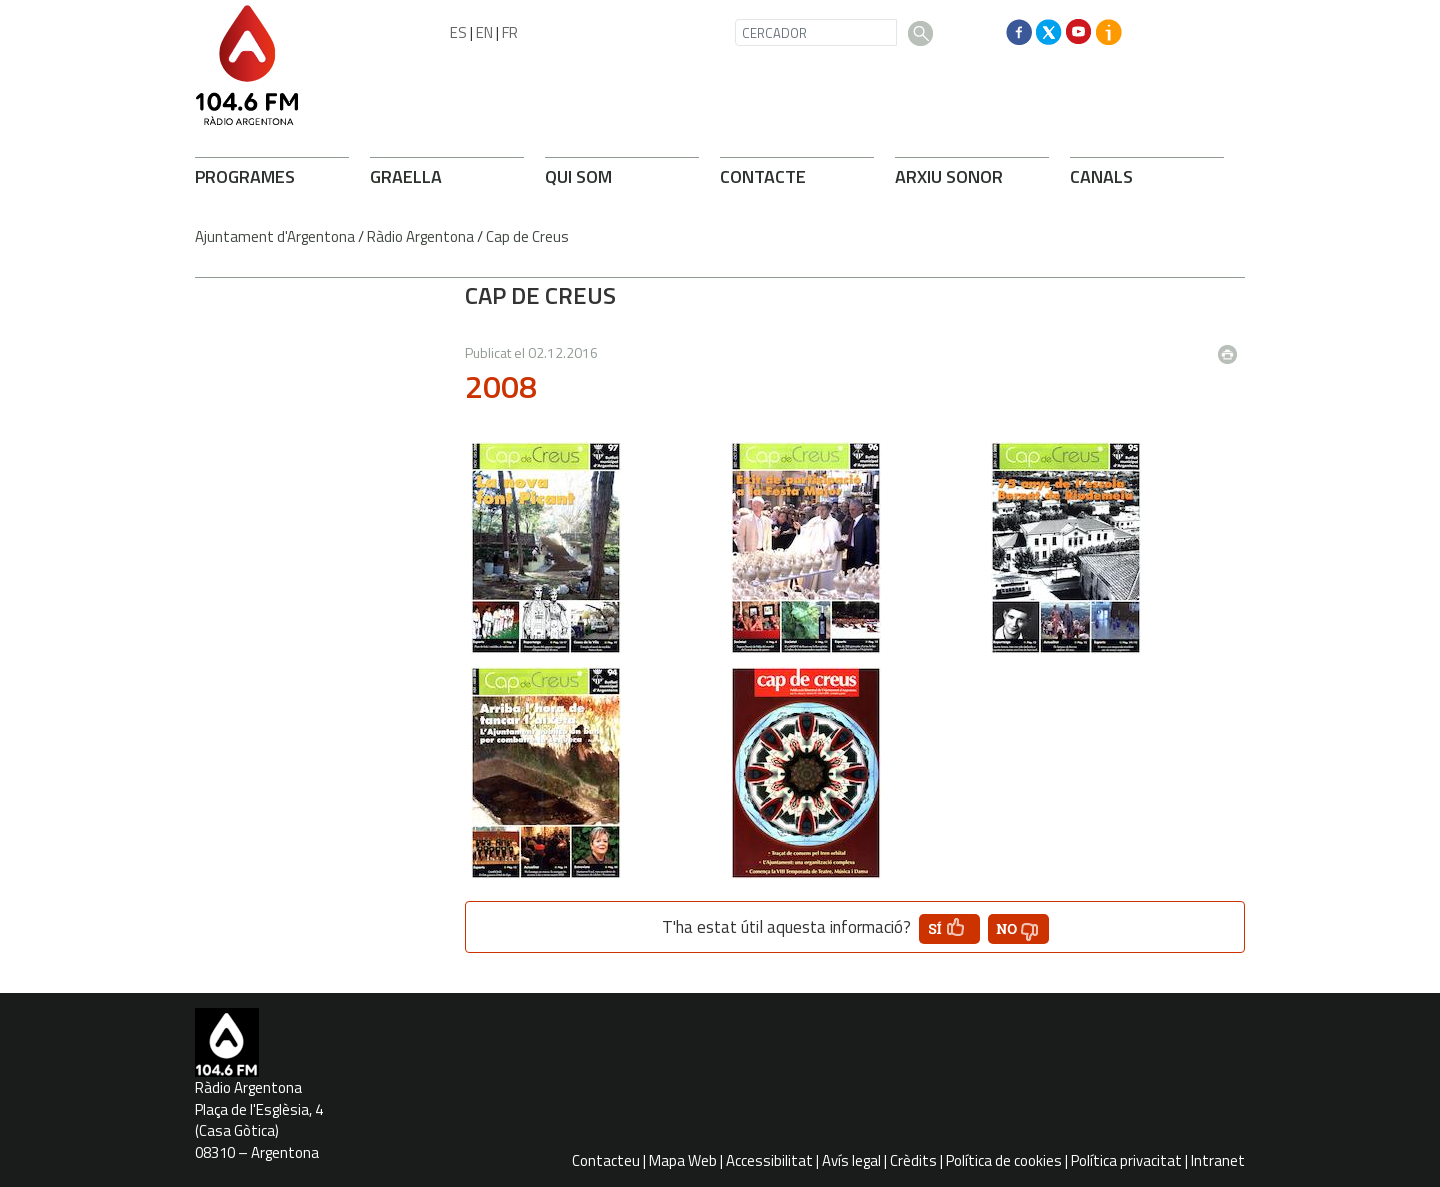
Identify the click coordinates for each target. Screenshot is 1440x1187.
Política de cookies (1004, 1160)
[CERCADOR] (816, 32)
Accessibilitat (769, 1160)
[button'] (949, 929)
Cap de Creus (527, 236)
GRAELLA (406, 176)
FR (510, 32)
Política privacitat (1126, 1160)
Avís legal (851, 1160)
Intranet (1218, 1160)
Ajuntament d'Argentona (275, 236)
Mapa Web (683, 1160)
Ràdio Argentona (420, 236)
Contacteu (606, 1160)
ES (458, 32)
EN (484, 32)
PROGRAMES (245, 176)
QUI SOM (578, 176)
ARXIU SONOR (949, 176)
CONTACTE (763, 176)
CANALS (1101, 176)
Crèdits (913, 1160)
